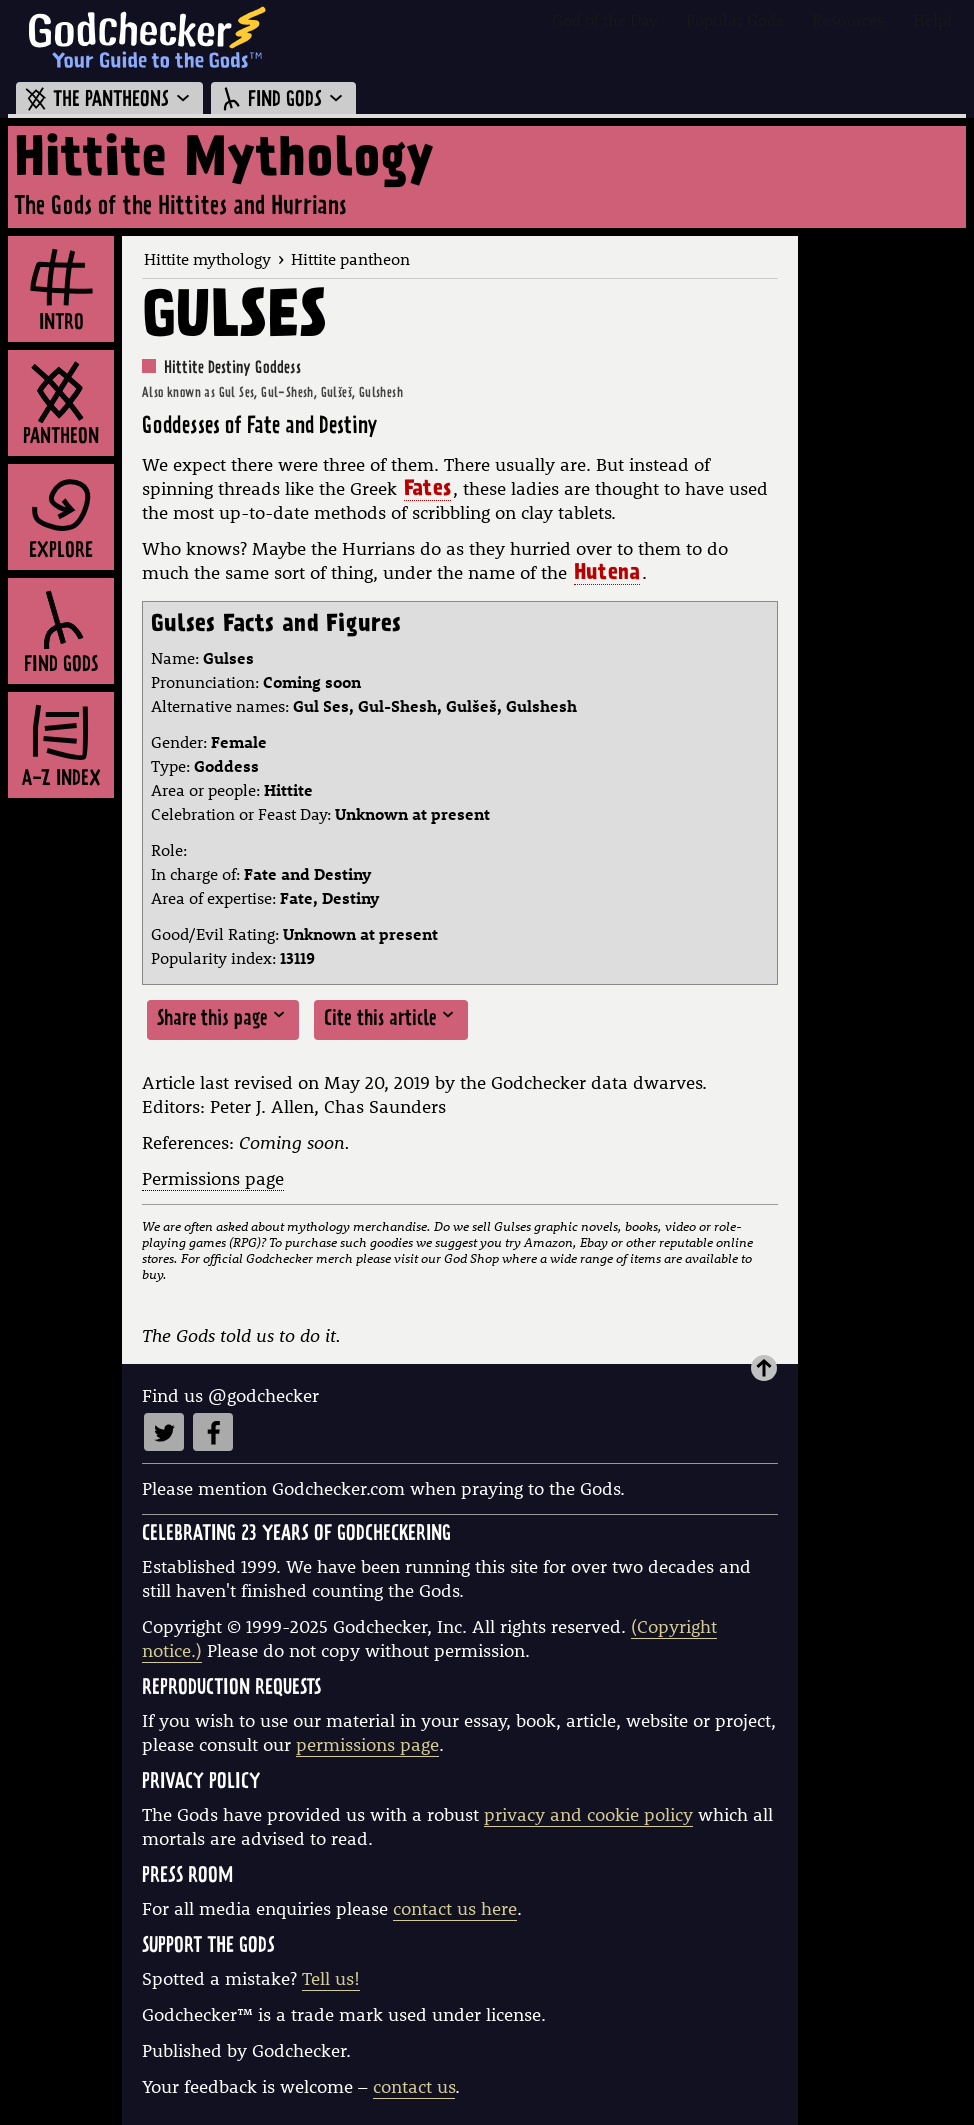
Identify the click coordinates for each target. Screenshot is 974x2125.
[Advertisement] (886, 536)
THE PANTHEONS (109, 100)
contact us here (455, 1908)
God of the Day (605, 19)
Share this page (223, 1018)
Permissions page (213, 1178)
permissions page (367, 1744)
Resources (848, 19)
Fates (427, 491)
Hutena (607, 575)
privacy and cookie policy (588, 1814)
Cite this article (391, 1018)
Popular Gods (734, 19)
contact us (414, 2086)
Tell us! (331, 1978)
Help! (932, 19)
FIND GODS (283, 100)
